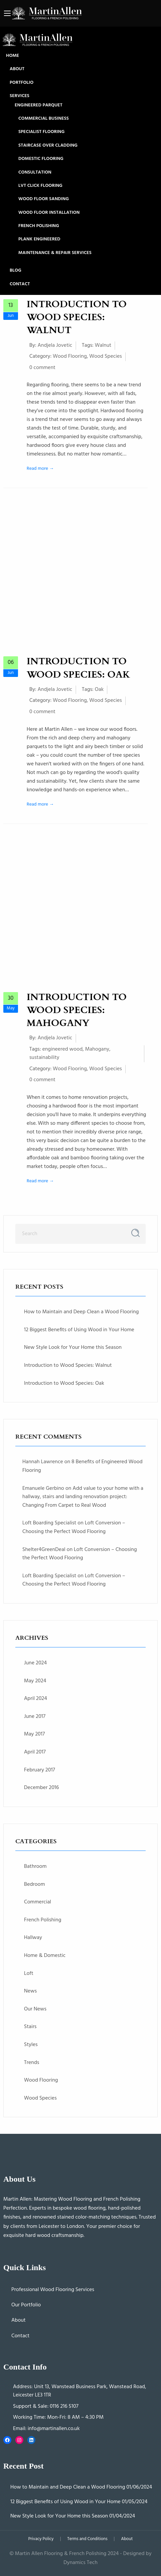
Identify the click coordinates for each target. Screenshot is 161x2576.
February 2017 (39, 1770)
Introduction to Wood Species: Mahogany (77, 1010)
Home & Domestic (45, 1955)
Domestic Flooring (40, 159)
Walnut (103, 345)
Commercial (37, 1902)
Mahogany (97, 1049)
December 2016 (41, 1787)
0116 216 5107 (64, 2406)
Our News (35, 2009)
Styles (31, 2044)
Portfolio (21, 82)
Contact (20, 284)
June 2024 (35, 1663)
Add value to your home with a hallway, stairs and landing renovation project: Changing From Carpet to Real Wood (82, 1497)
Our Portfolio (26, 2305)
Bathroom (35, 1866)
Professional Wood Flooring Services (52, 2289)
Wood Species (105, 356)
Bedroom (34, 1884)
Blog (15, 270)
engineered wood (62, 1049)
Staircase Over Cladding (48, 145)
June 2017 (34, 1716)
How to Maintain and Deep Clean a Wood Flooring (81, 1312)
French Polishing (38, 226)
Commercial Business (43, 118)
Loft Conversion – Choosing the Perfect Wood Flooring (73, 1527)
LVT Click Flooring (40, 186)
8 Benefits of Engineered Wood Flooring (82, 1466)
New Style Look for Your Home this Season (73, 1347)
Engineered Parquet (38, 105)
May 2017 (34, 1734)
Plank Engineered (39, 239)
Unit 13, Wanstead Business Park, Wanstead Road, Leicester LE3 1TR (79, 2391)
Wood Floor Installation (49, 212)
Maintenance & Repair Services (54, 253)
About (17, 69)
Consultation (34, 172)
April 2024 (35, 1698)
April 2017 (35, 1752)
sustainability (44, 1057)
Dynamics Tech (80, 2562)
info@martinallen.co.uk (54, 2428)
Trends (31, 2062)
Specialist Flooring (41, 132)
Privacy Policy (41, 2539)
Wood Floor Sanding (43, 199)
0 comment (42, 367)
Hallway (33, 1937)
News (30, 1991)
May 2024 (35, 1681)
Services (19, 96)
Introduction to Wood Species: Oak (78, 668)
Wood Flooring (70, 356)
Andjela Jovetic (55, 345)
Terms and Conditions (87, 2539)
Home (12, 56)
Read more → (40, 468)
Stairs (30, 2026)
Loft (28, 1973)
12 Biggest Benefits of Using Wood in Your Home (79, 1330)
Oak (99, 689)
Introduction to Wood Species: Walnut (77, 317)
